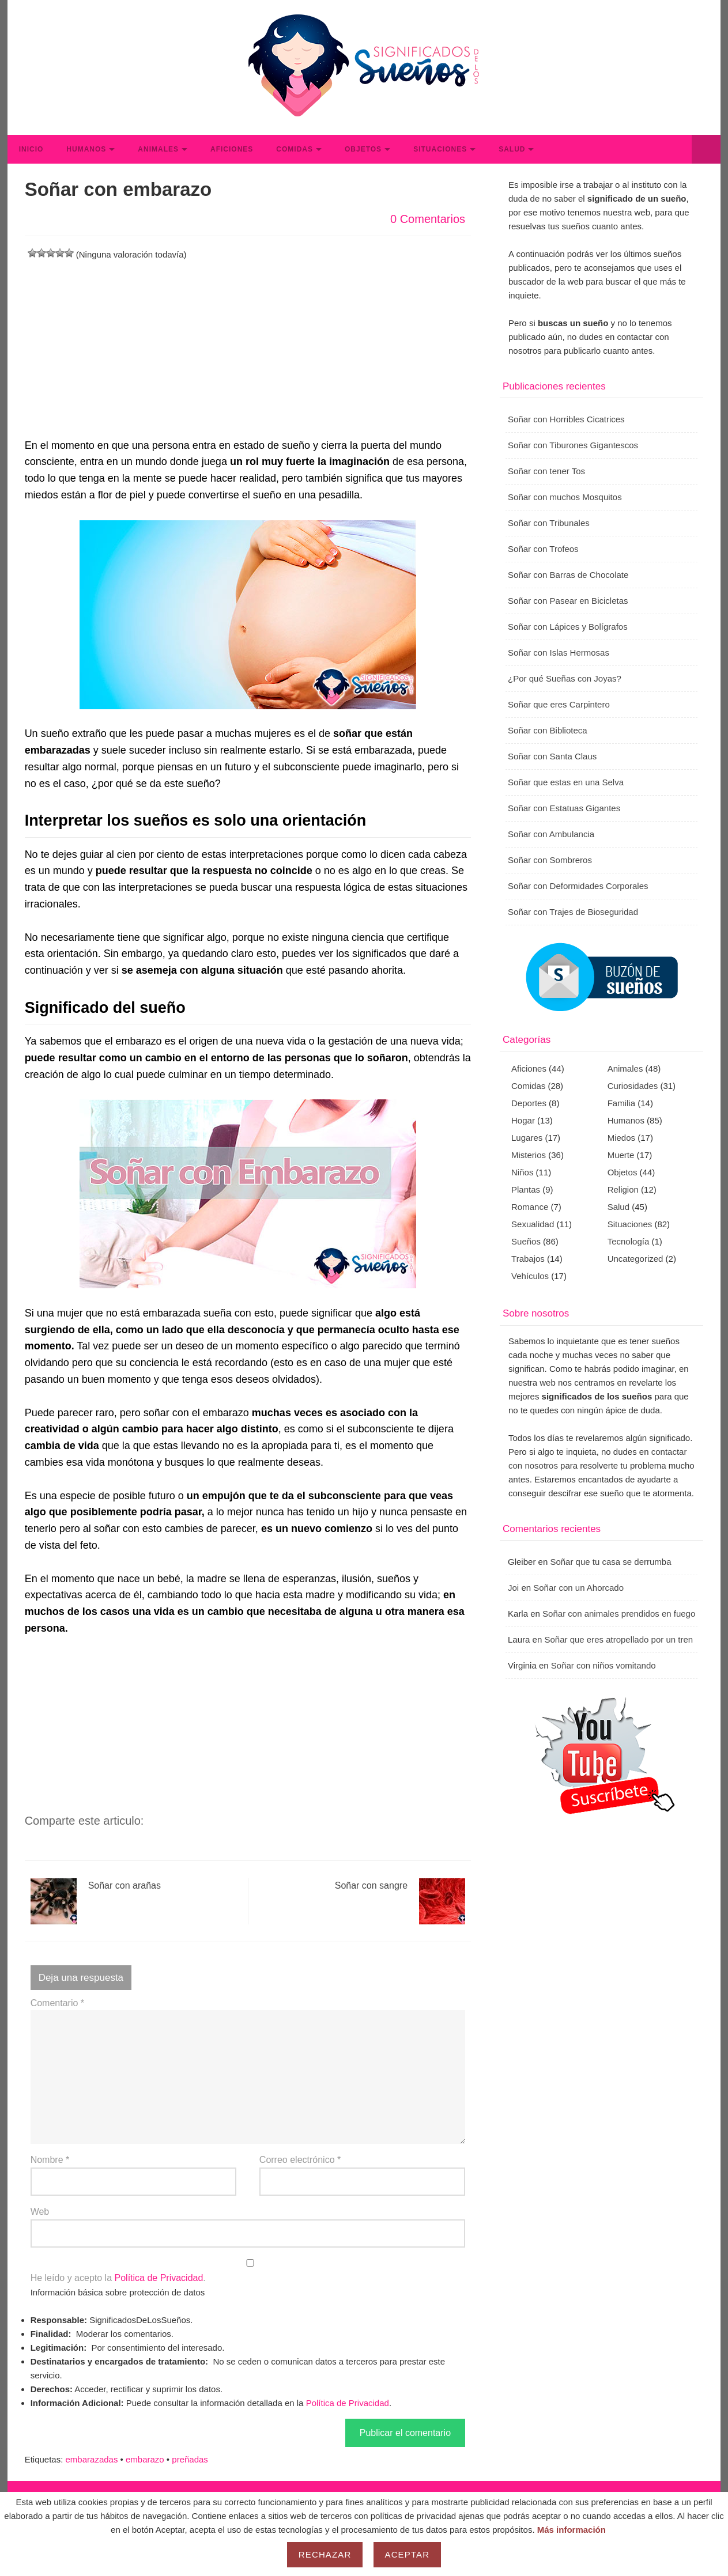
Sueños (526, 1241)
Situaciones (440, 149)
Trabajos (528, 1259)
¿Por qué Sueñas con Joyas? (564, 678)
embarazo (145, 2459)
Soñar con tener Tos (546, 471)
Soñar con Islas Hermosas (558, 652)
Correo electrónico (300, 2160)
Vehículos (530, 1276)
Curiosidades (633, 1086)
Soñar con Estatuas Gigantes (564, 808)
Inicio (31, 149)
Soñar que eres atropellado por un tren (618, 1639)
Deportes (528, 1103)
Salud (512, 149)
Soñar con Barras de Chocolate (568, 575)
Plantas (525, 1189)
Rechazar (325, 2554)
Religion (623, 1189)
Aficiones (231, 149)
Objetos (363, 149)
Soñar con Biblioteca (547, 730)
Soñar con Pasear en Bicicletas (568, 601)
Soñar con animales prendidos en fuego (618, 1613)
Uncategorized (635, 1259)
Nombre (50, 2160)
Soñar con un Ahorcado (578, 1587)
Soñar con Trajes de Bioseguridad (573, 912)
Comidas (294, 149)
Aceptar (407, 2554)
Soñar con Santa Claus (552, 756)
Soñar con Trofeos (543, 549)
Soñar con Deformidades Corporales (578, 886)
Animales (158, 149)
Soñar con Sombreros (550, 860)
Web (40, 2211)
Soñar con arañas (96, 1901)
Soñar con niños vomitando (603, 1665)
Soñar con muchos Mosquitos (565, 497)
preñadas (190, 2459)
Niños (522, 1172)
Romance (529, 1207)
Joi (513, 1587)
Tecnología (629, 1241)
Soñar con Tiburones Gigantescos (573, 445)
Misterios (528, 1155)
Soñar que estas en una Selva (566, 782)
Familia (621, 1103)
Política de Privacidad (159, 2278)
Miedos (621, 1138)
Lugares (526, 1138)
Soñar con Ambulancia (551, 834)
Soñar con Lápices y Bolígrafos (568, 626)
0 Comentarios (427, 219)
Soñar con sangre (400, 1901)
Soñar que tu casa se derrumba (610, 1562)
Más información (571, 2530)
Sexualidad (532, 1224)
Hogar (523, 1120)
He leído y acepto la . (248, 2271)
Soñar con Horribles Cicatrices (566, 419)
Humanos (86, 149)
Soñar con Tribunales (549, 523)
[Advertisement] (248, 342)
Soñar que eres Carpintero (559, 704)
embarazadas (92, 2459)
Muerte (621, 1155)
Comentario (57, 2003)
